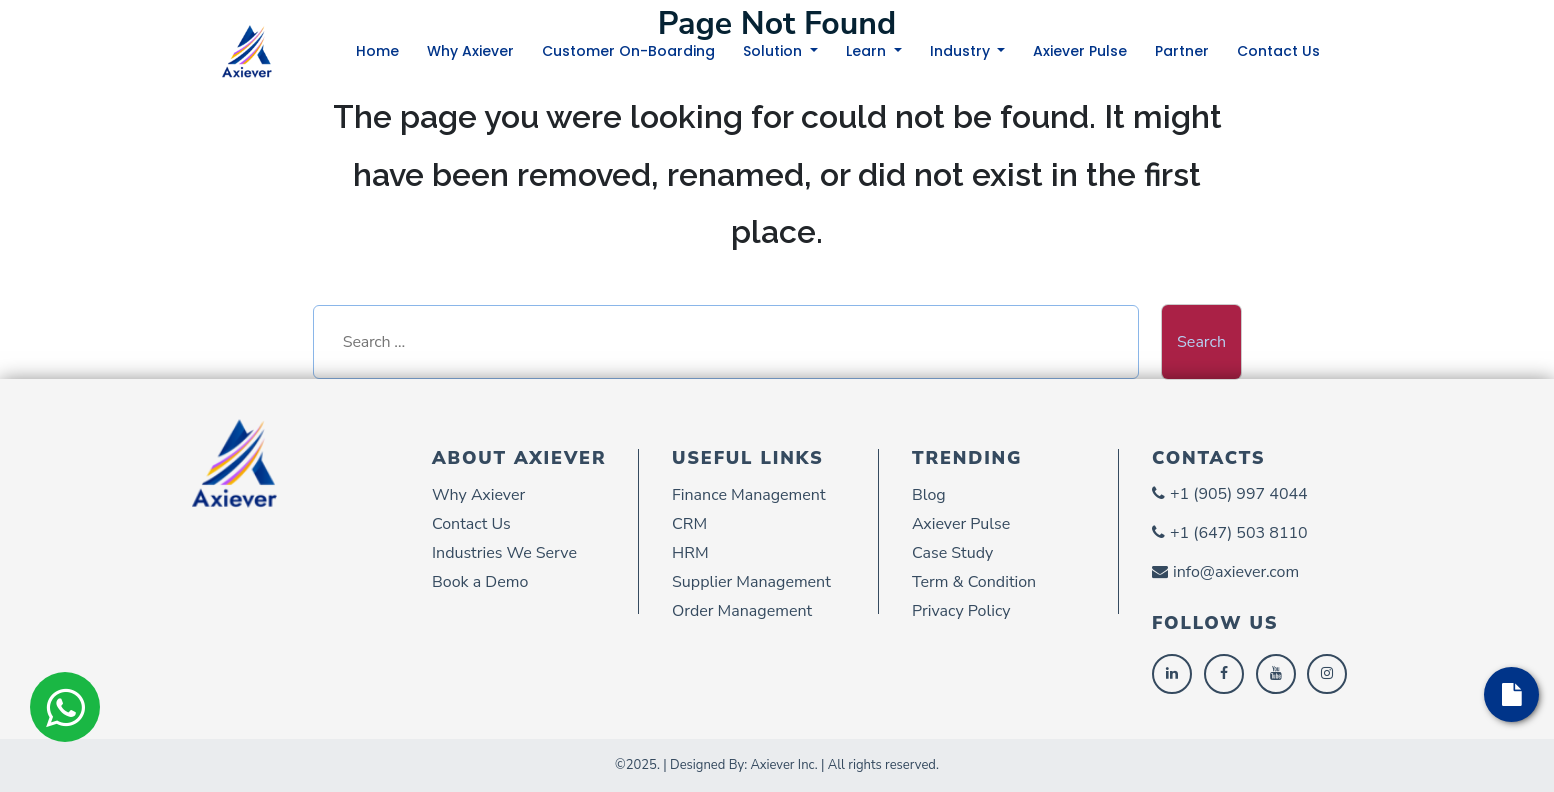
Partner (1182, 51)
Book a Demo (480, 582)
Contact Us (1278, 51)
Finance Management (749, 495)
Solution (774, 51)
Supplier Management (751, 582)
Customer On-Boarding (628, 51)
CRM (689, 524)
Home (377, 51)
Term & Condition (974, 582)
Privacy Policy (961, 611)
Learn (868, 51)
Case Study (952, 553)
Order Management (742, 611)
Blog (929, 495)
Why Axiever (470, 51)
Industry (962, 51)
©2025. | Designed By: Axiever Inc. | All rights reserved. (777, 765)
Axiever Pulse (1080, 51)
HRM (690, 553)
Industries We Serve (504, 553)
